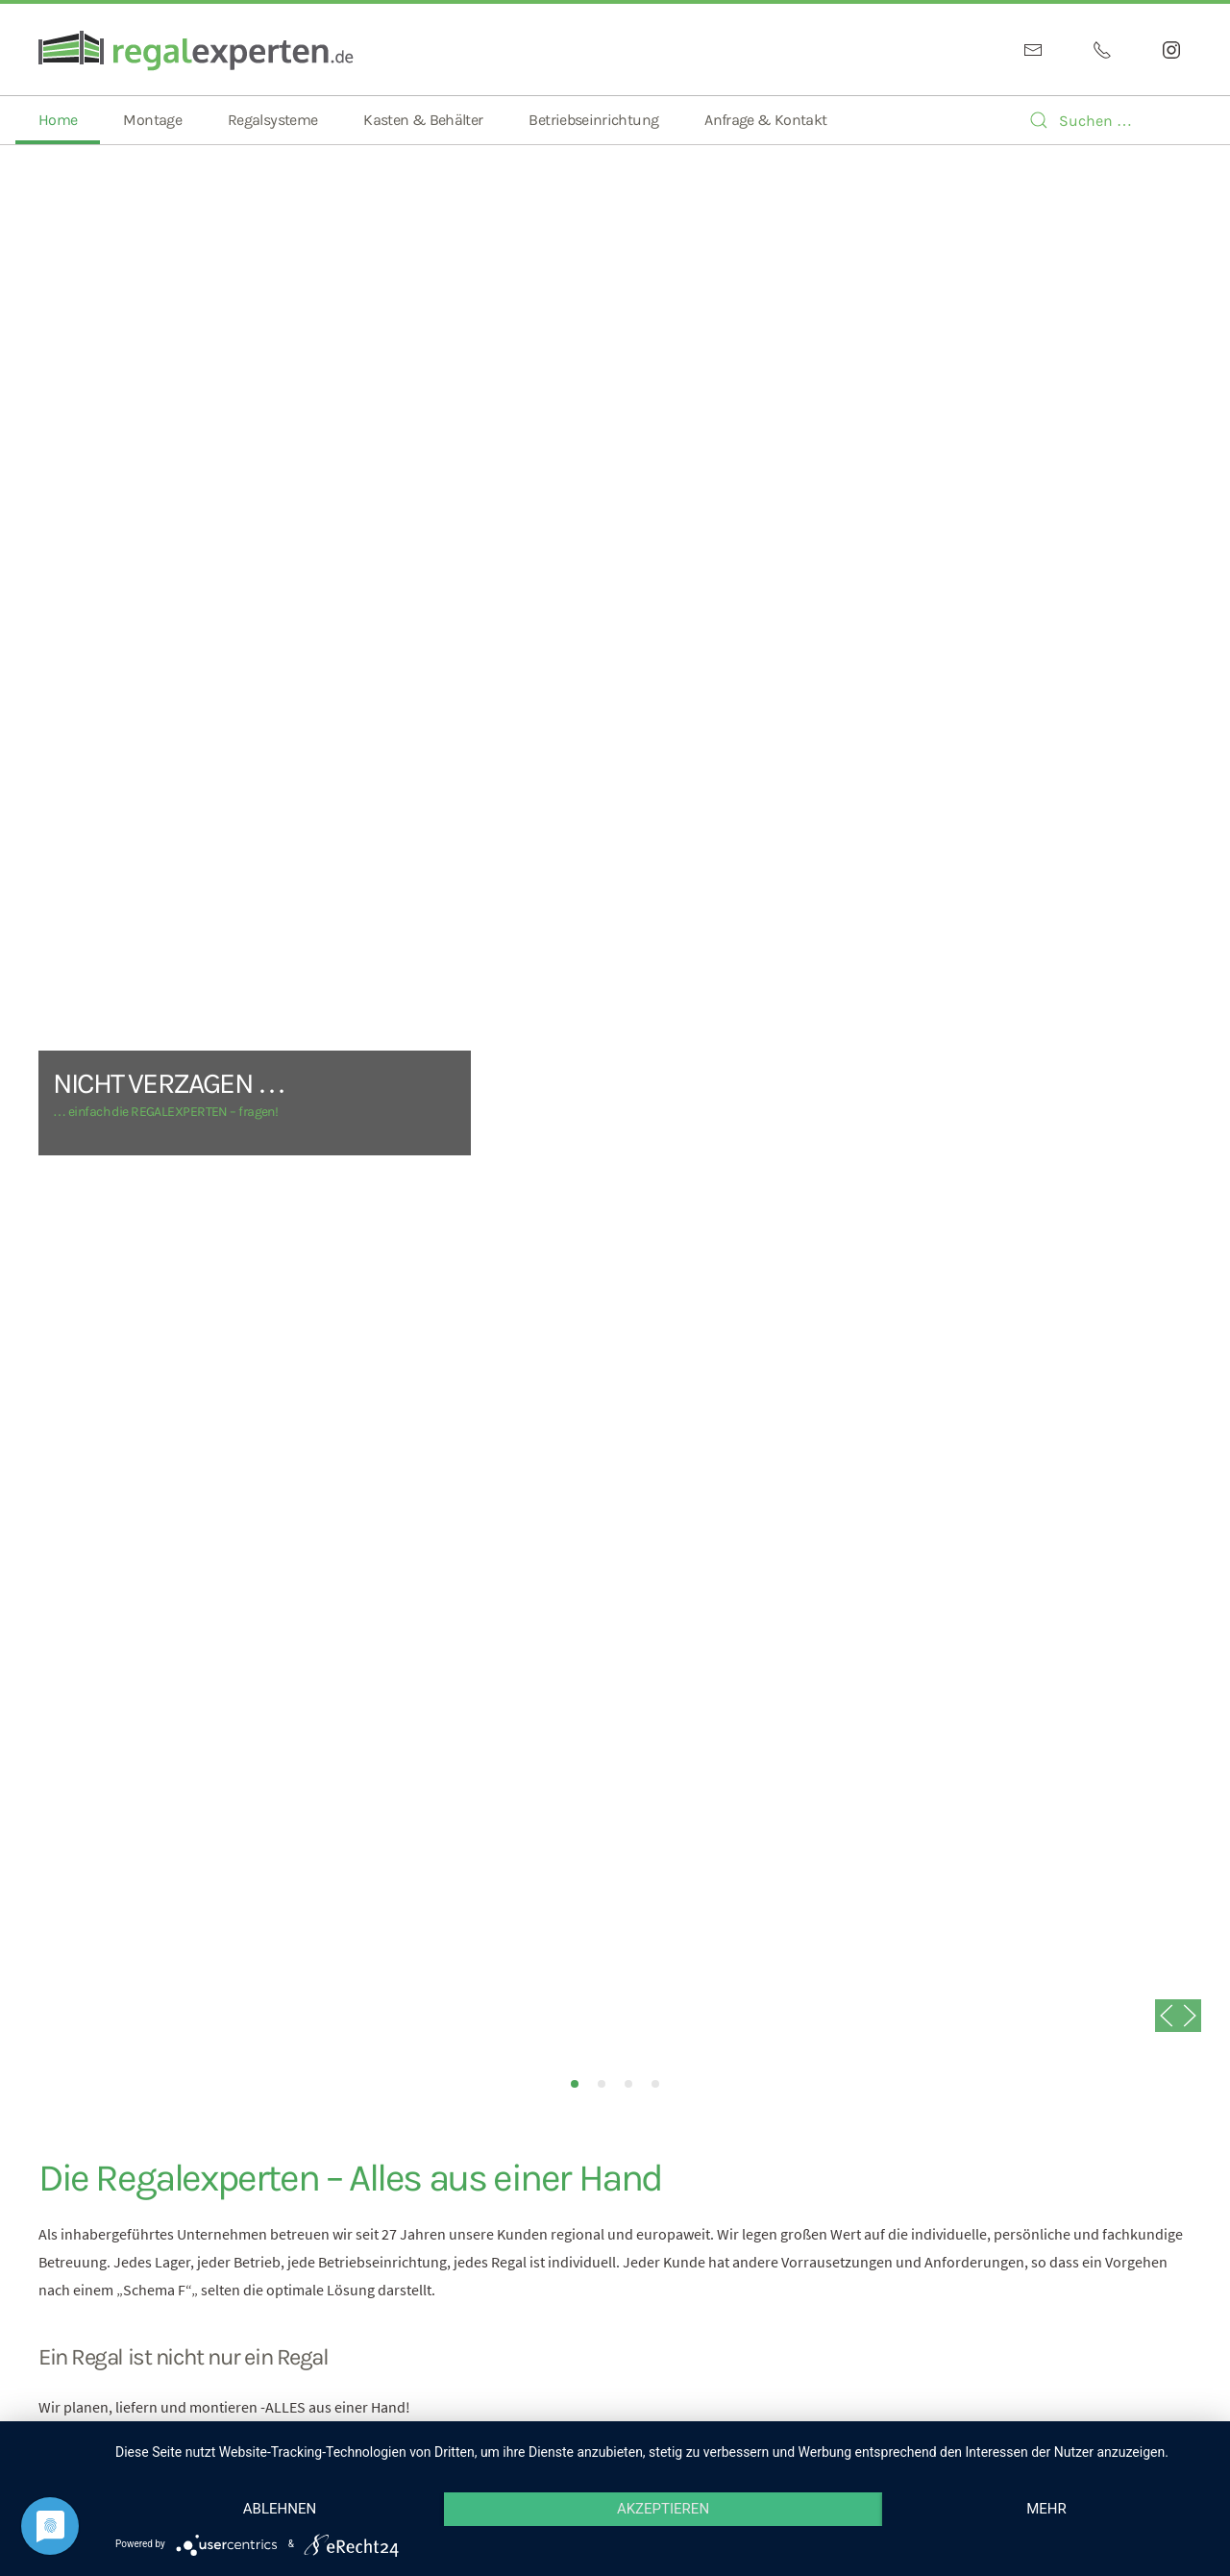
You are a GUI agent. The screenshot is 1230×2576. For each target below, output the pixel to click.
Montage (152, 120)
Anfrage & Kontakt (765, 120)
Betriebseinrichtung (593, 120)
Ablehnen (279, 2508)
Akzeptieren (663, 2508)
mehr (1046, 2508)
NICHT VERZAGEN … (574, 2084)
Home (57, 120)
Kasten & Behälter (422, 120)
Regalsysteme (272, 120)
